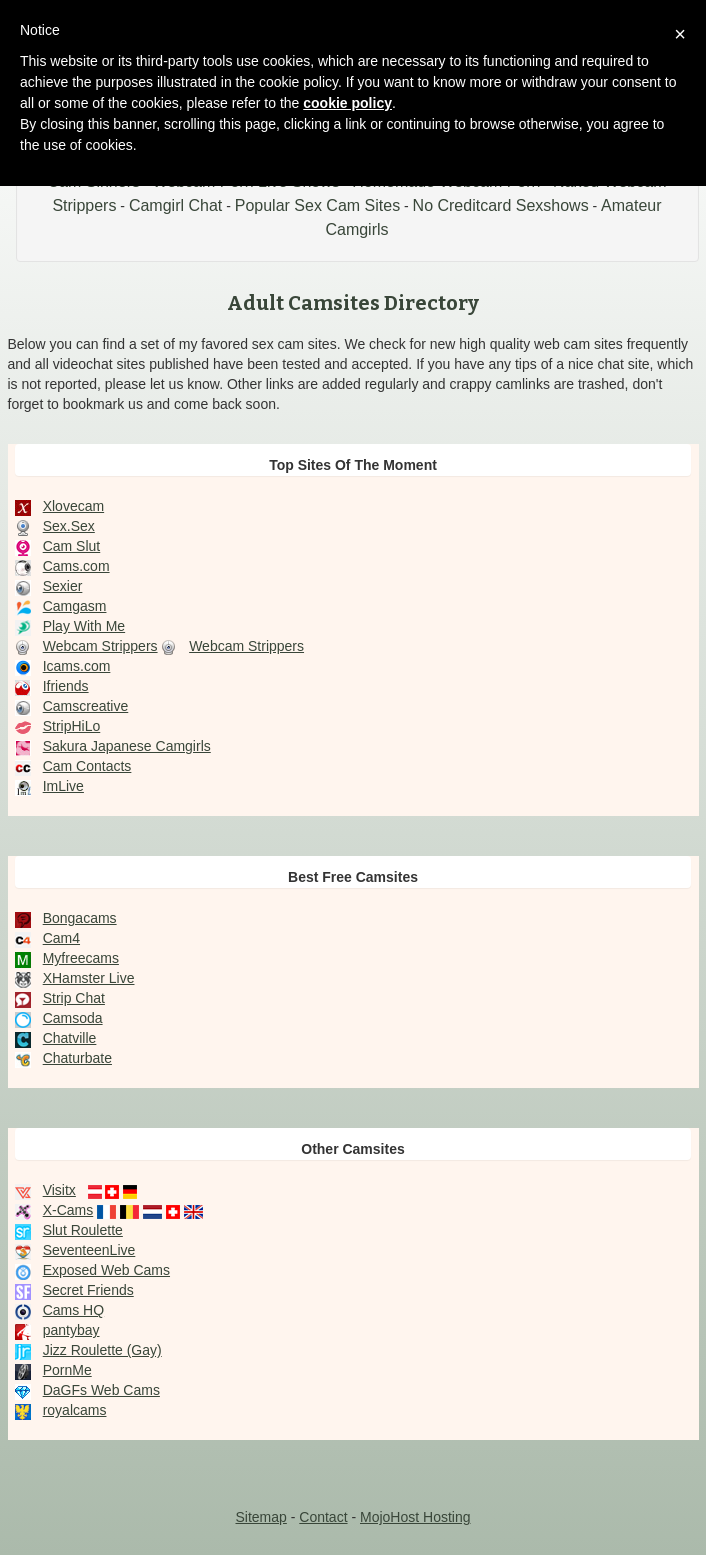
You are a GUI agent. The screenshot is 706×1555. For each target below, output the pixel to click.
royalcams (75, 1410)
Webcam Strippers (100, 646)
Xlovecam (73, 506)
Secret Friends (88, 1290)
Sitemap (260, 1517)
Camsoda (73, 1018)
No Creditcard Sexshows (501, 205)
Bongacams (80, 918)
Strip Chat (74, 998)
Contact (323, 1517)
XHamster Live (89, 978)
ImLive (63, 786)
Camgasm (75, 606)
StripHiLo (72, 726)
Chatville (70, 1038)
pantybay (71, 1330)
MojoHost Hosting (415, 1517)
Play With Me (84, 626)
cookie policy (347, 103)
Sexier (63, 586)
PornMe (67, 1370)
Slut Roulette (83, 1230)
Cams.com (76, 566)
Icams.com (77, 666)
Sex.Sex (69, 526)
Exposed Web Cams (106, 1270)
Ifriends (66, 686)
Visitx (59, 1190)
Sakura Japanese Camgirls (127, 746)
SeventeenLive (89, 1250)
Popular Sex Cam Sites (317, 205)
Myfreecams (81, 958)
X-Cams (68, 1210)
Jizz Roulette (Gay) (102, 1350)
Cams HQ (73, 1310)
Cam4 (61, 938)
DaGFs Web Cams (101, 1390)
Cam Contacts (87, 766)
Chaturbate (77, 1058)
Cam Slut (72, 546)
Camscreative (86, 706)
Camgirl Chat (175, 205)
